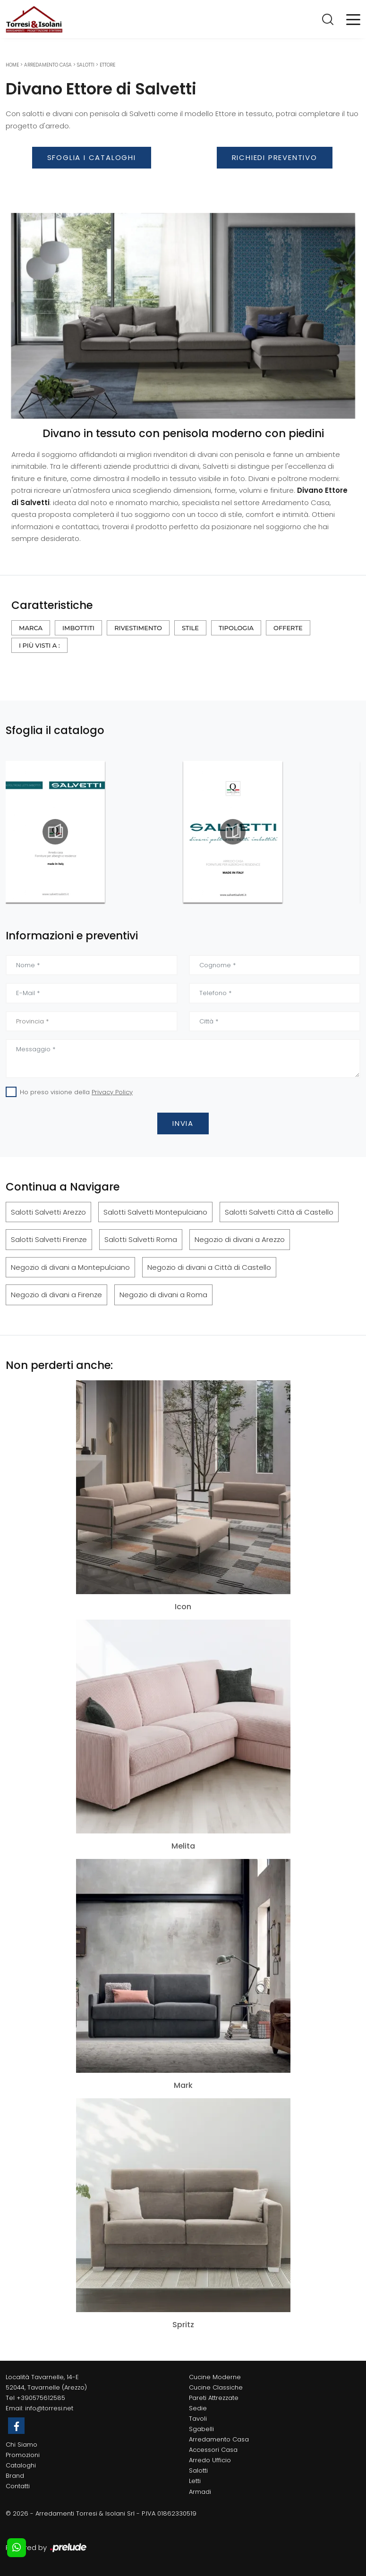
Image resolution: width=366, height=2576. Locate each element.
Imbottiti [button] (78, 628)
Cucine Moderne (215, 2377)
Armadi (200, 2491)
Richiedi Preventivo (274, 157)
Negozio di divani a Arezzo (240, 1239)
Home (12, 64)
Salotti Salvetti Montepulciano (155, 1212)
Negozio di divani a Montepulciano (70, 1267)
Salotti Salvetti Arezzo (48, 1212)
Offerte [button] (288, 628)
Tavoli (198, 2418)
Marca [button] (31, 628)
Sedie (198, 2408)
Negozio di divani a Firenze (56, 1295)
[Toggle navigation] (353, 19)
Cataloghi (21, 2465)
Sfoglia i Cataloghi (91, 157)
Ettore (107, 64)
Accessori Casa (213, 2449)
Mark (183, 2085)
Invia (183, 1123)
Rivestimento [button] (138, 628)
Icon (183, 1607)
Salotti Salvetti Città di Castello (279, 1212)
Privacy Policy (112, 1092)
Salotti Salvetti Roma (140, 1239)
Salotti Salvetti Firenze (49, 1239)
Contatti (18, 2486)
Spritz (183, 2325)
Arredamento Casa (48, 64)
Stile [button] (190, 628)
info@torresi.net (49, 2408)
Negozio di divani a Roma (163, 1295)
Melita (183, 1846)
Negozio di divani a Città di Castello (209, 1267)
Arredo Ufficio (210, 2460)
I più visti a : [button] (39, 645)
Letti (195, 2480)
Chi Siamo (21, 2444)
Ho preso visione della (76, 1092)
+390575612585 (41, 2397)
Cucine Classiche (216, 2387)
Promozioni (23, 2454)
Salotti (85, 64)
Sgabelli (201, 2428)
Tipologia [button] (236, 628)
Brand (15, 2475)
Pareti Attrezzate (213, 2397)
